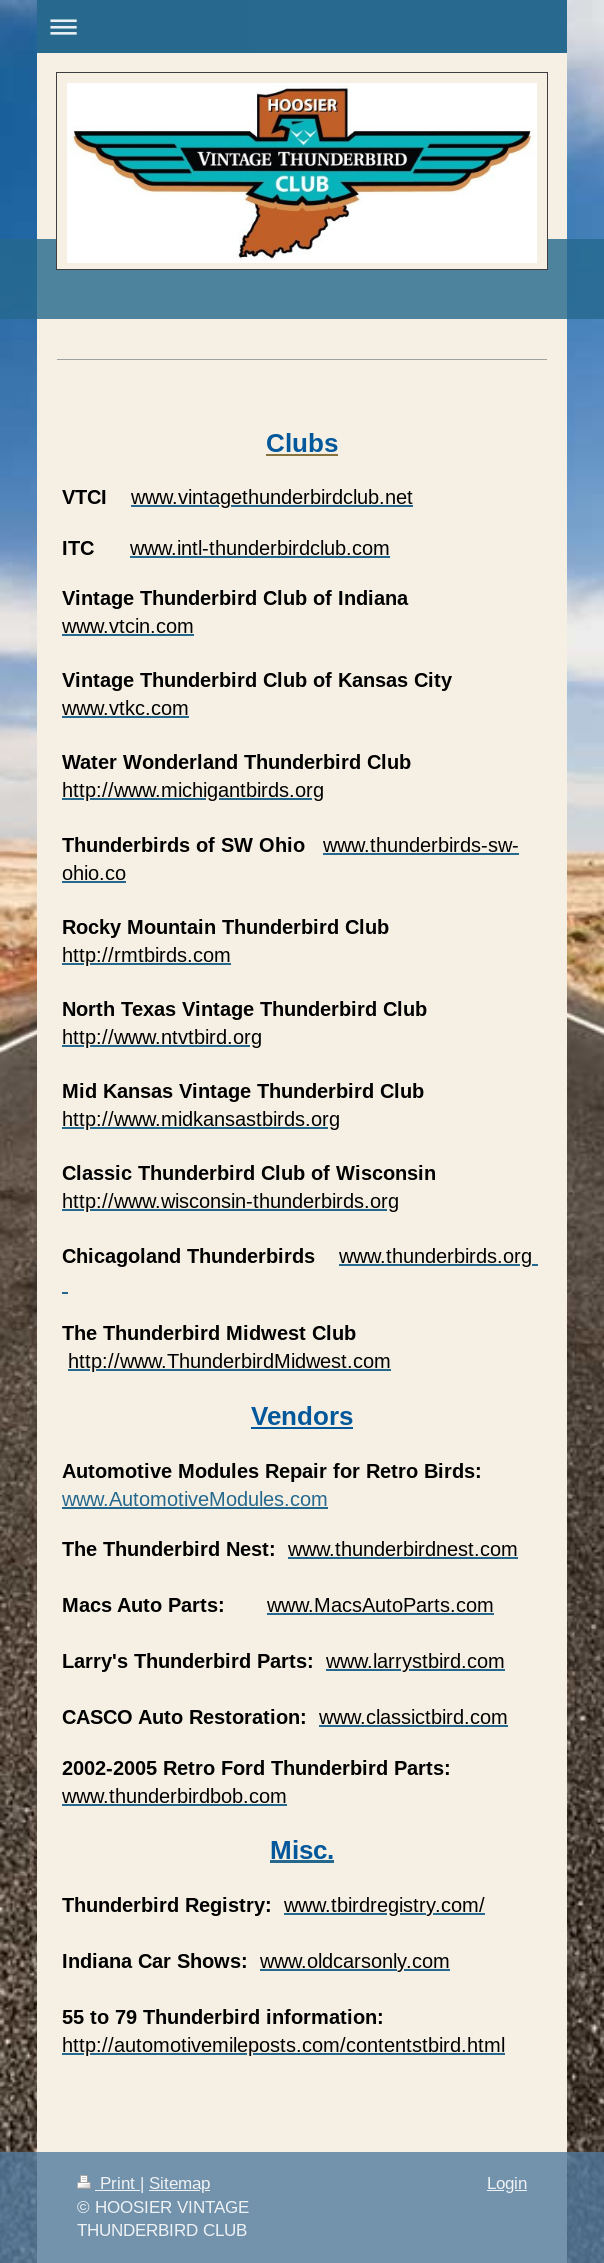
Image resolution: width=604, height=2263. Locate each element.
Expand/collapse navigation (302, 26)
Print (108, 2183)
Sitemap (179, 2183)
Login (507, 2183)
